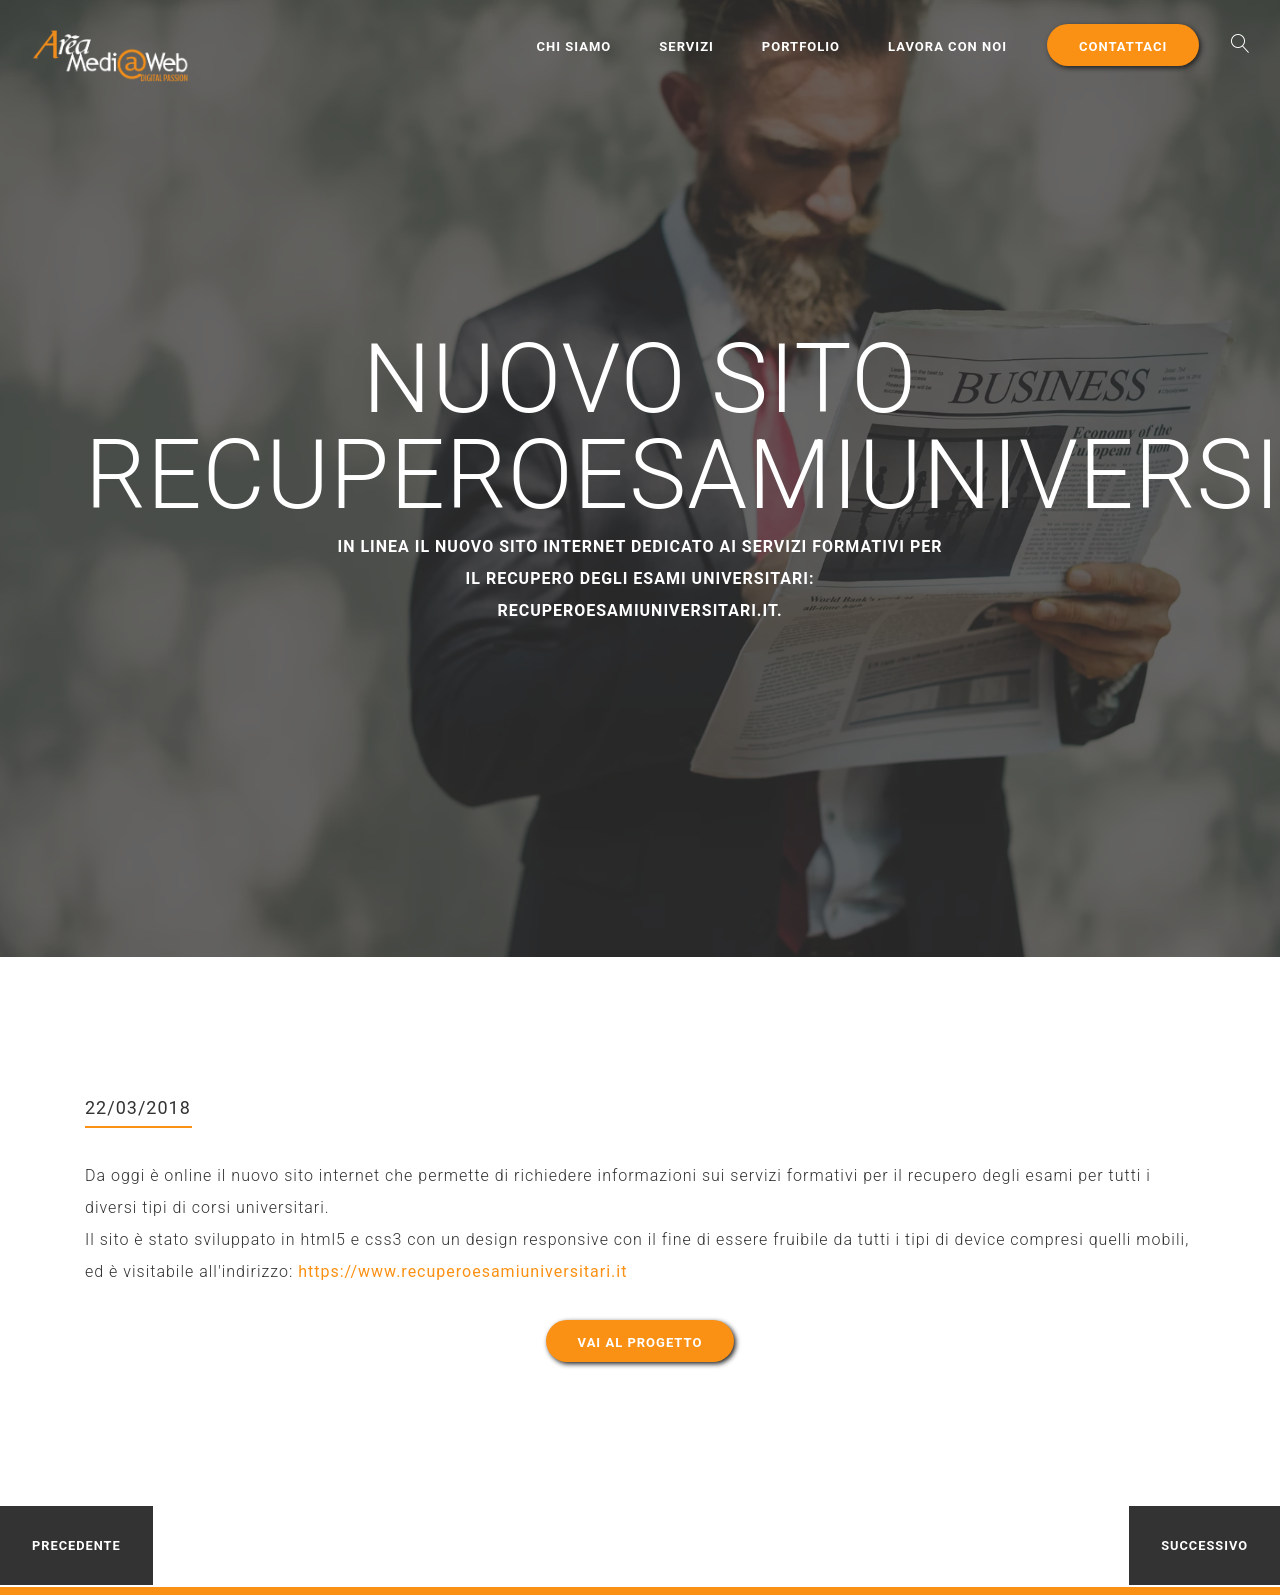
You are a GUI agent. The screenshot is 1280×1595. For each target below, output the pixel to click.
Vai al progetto (640, 1342)
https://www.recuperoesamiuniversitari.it (462, 1271)
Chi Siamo (574, 46)
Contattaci (1123, 46)
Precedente (76, 1545)
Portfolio (801, 46)
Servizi (686, 46)
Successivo (1204, 1545)
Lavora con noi (947, 46)
